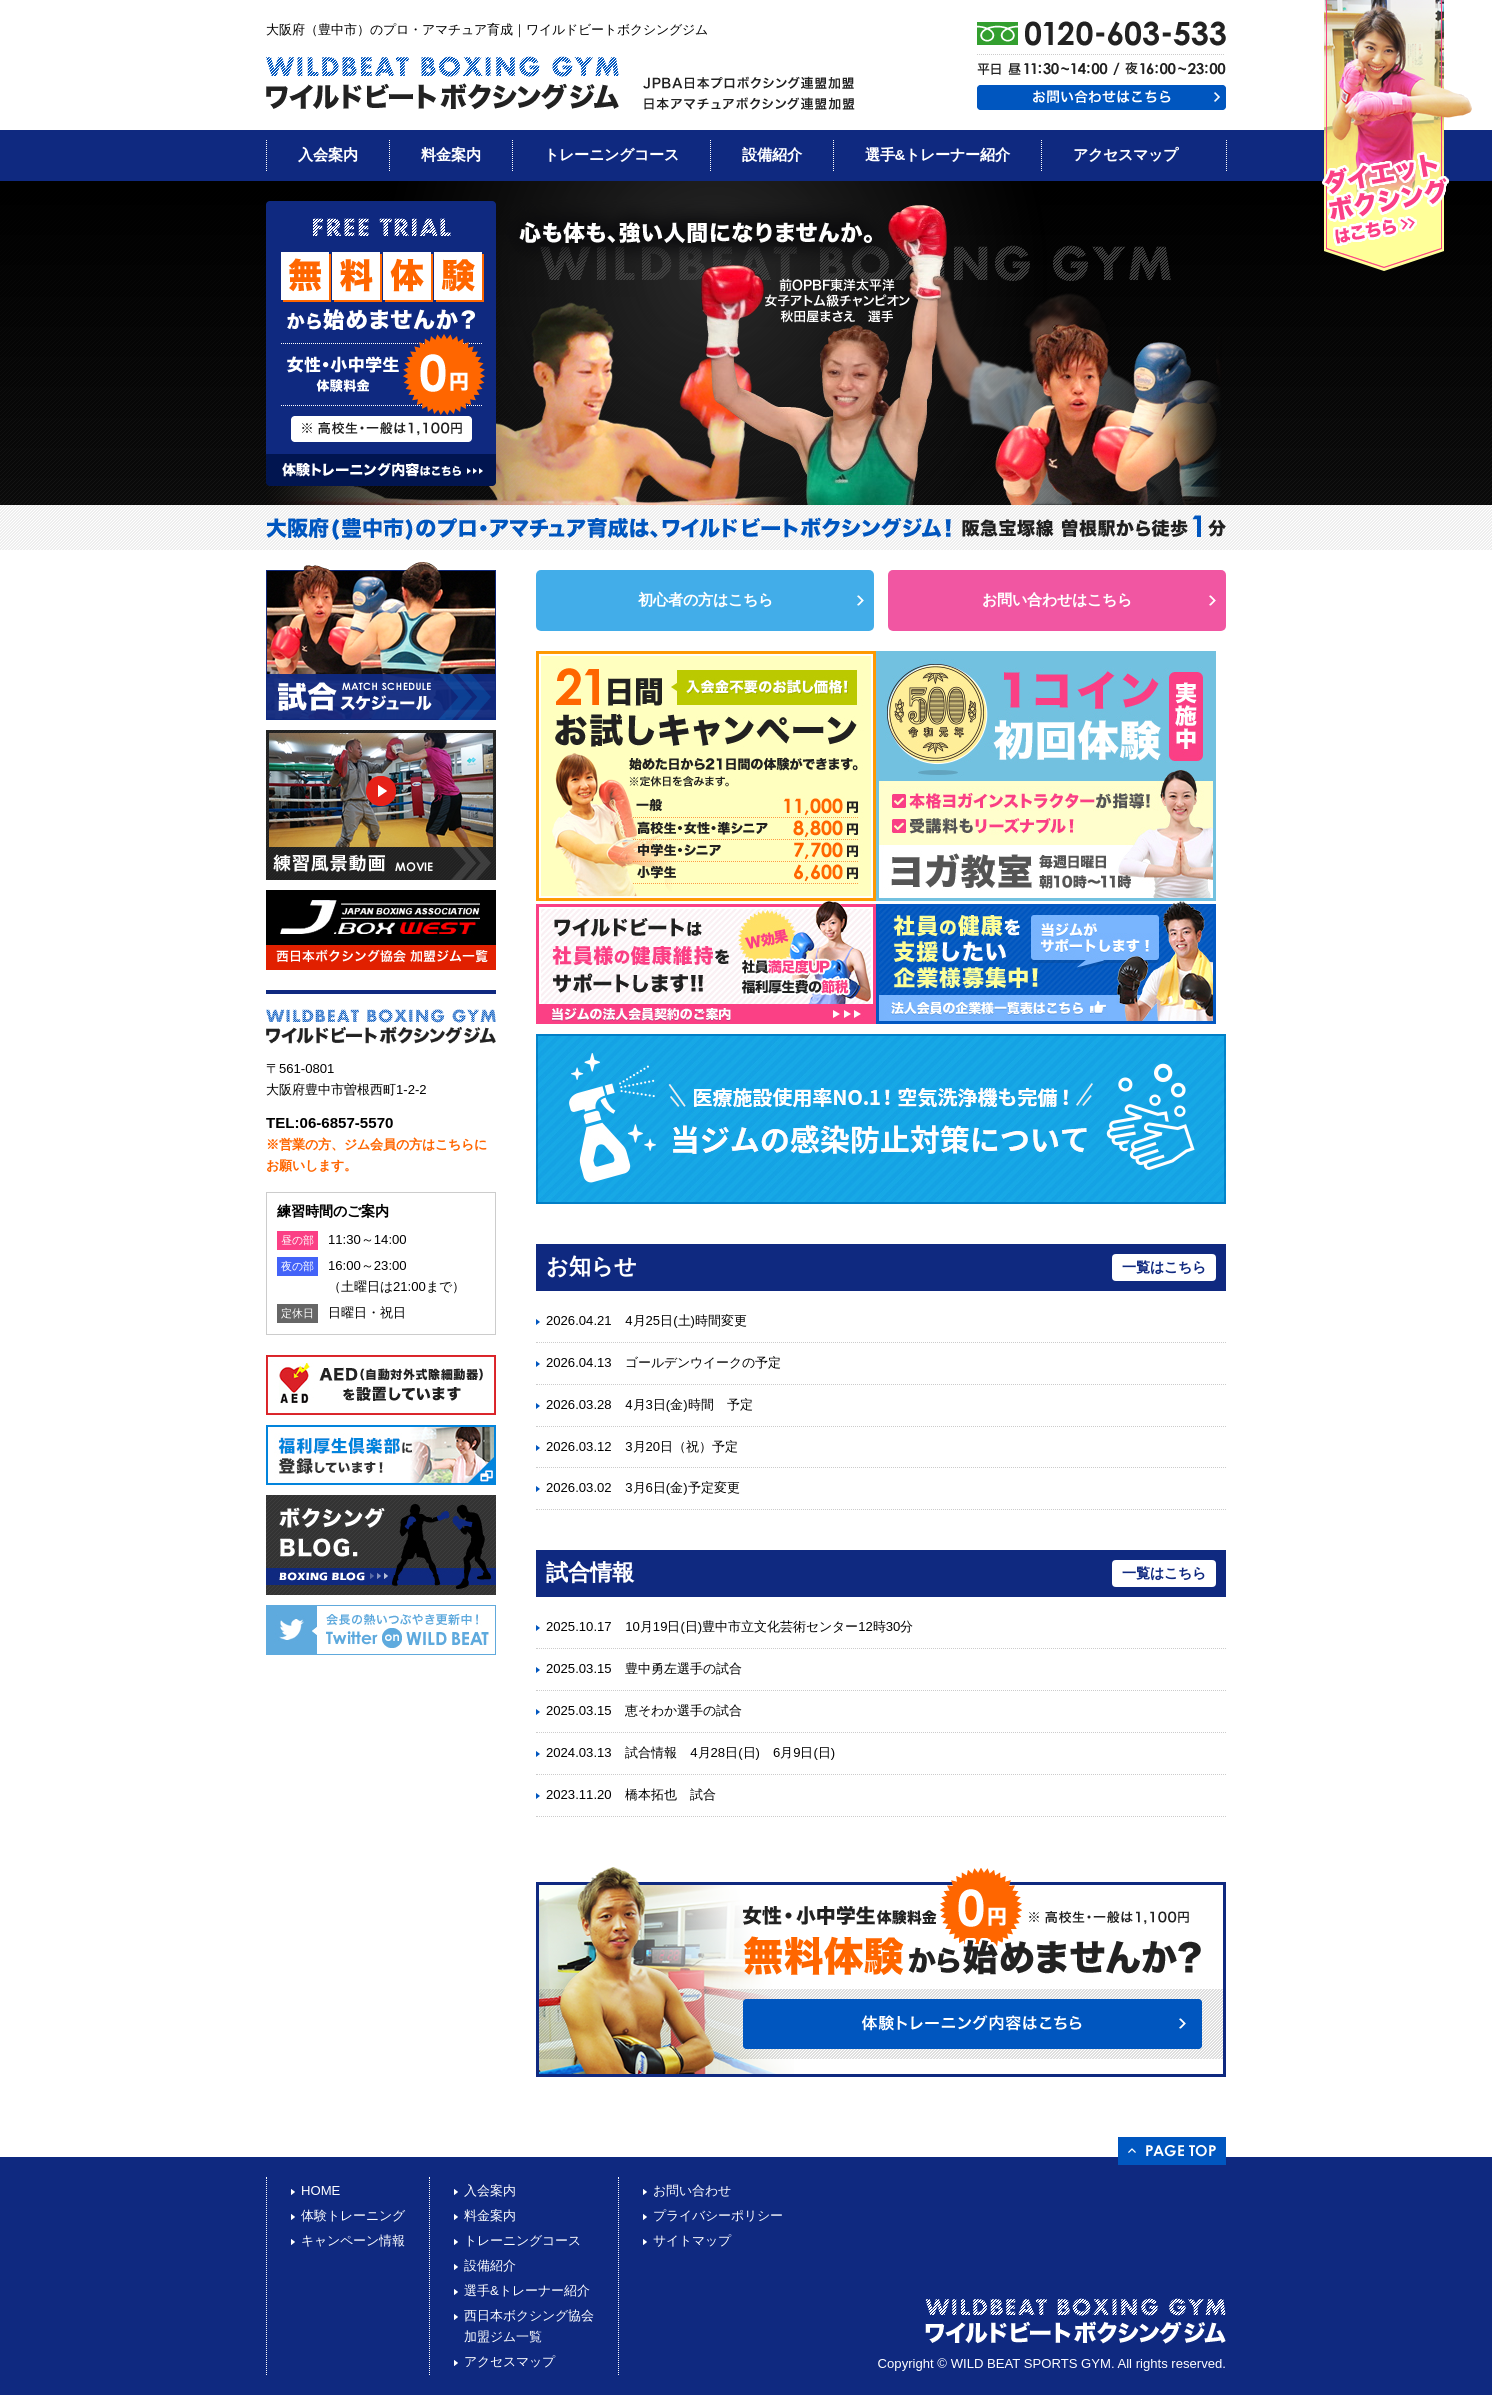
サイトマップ (692, 2240)
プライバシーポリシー (718, 2215)
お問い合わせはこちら (1057, 599)
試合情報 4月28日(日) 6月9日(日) (730, 1752)
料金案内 (451, 154)
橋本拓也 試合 (670, 1794)
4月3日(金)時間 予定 (688, 1404)
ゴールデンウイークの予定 (703, 1362)
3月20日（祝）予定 (681, 1446)
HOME (320, 2190)
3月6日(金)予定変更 (682, 1487)
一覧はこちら (1164, 1267)
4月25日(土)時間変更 (686, 1320)
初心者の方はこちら (705, 599)
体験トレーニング (353, 2215)
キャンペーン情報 (353, 2240)
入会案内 (328, 154)
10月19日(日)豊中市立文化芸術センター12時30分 (769, 1626)
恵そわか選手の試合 (683, 1710)
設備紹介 (772, 154)
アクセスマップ (1125, 154)
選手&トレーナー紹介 (938, 154)
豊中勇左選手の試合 (683, 1668)
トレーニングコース (611, 154)
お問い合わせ (692, 2190)
